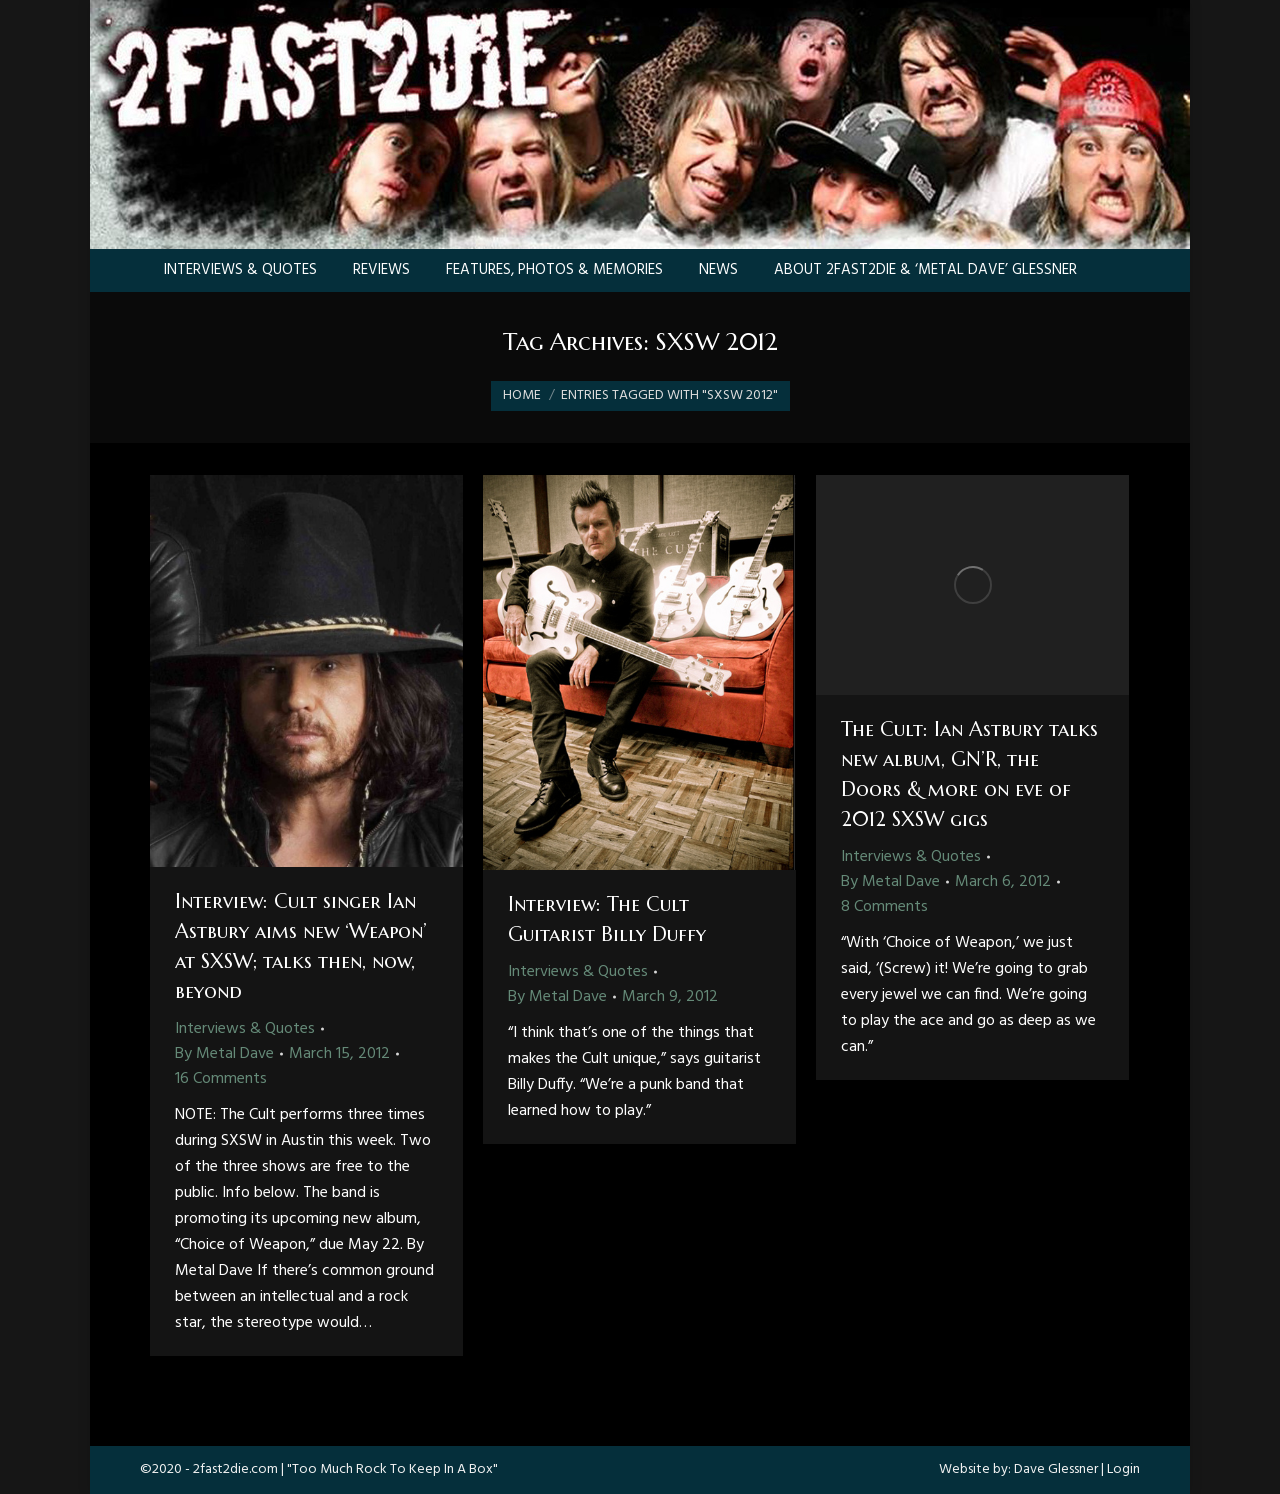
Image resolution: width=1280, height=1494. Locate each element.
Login (1123, 1469)
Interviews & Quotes (245, 1029)
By (224, 1054)
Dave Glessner (1056, 1469)
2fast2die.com (235, 1469)
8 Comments (884, 907)
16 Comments (221, 1079)
